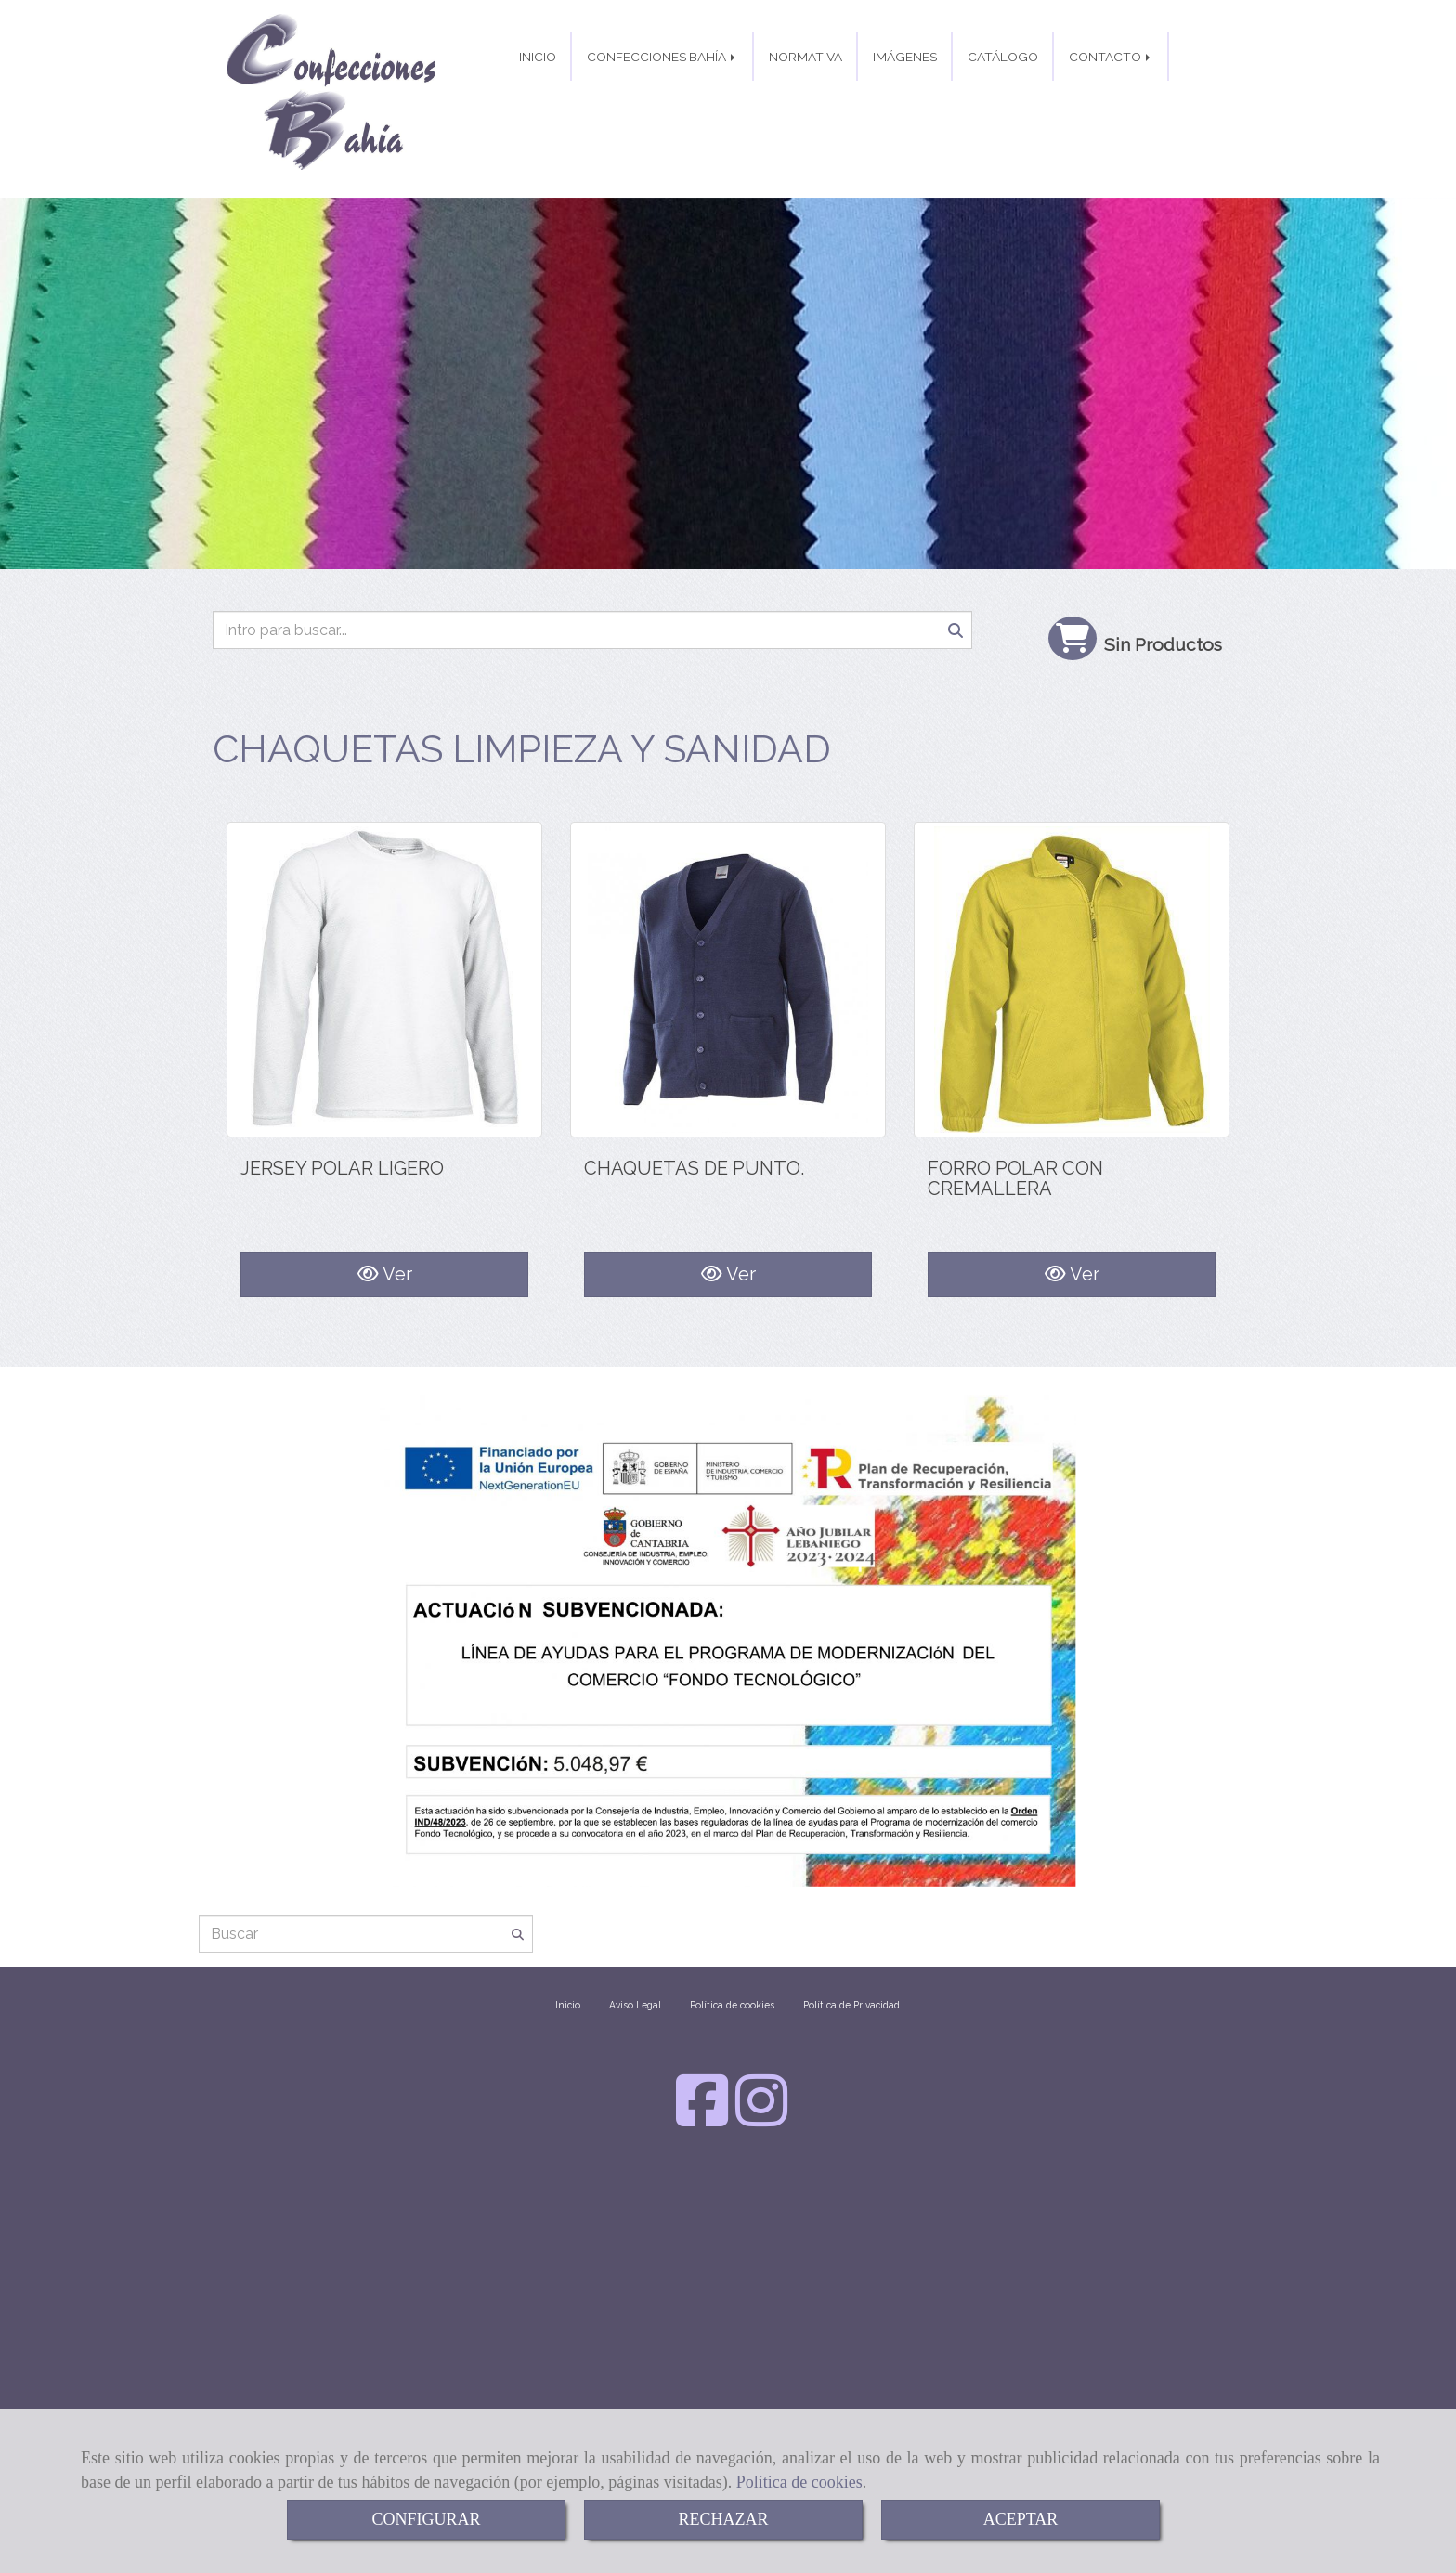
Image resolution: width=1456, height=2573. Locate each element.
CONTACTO (1111, 104)
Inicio (567, 1932)
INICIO (537, 104)
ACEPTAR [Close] (1021, 2519)
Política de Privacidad (851, 1932)
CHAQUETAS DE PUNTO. (694, 1136)
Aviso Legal (635, 1932)
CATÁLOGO (1003, 104)
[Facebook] (702, 2046)
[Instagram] (761, 2046)
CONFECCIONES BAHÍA (662, 104)
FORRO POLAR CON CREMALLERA (1015, 1146)
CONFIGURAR (425, 2519)
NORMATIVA (805, 104)
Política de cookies (799, 2482)
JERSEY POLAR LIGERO (342, 1136)
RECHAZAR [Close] (723, 2519)
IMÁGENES (905, 104)
